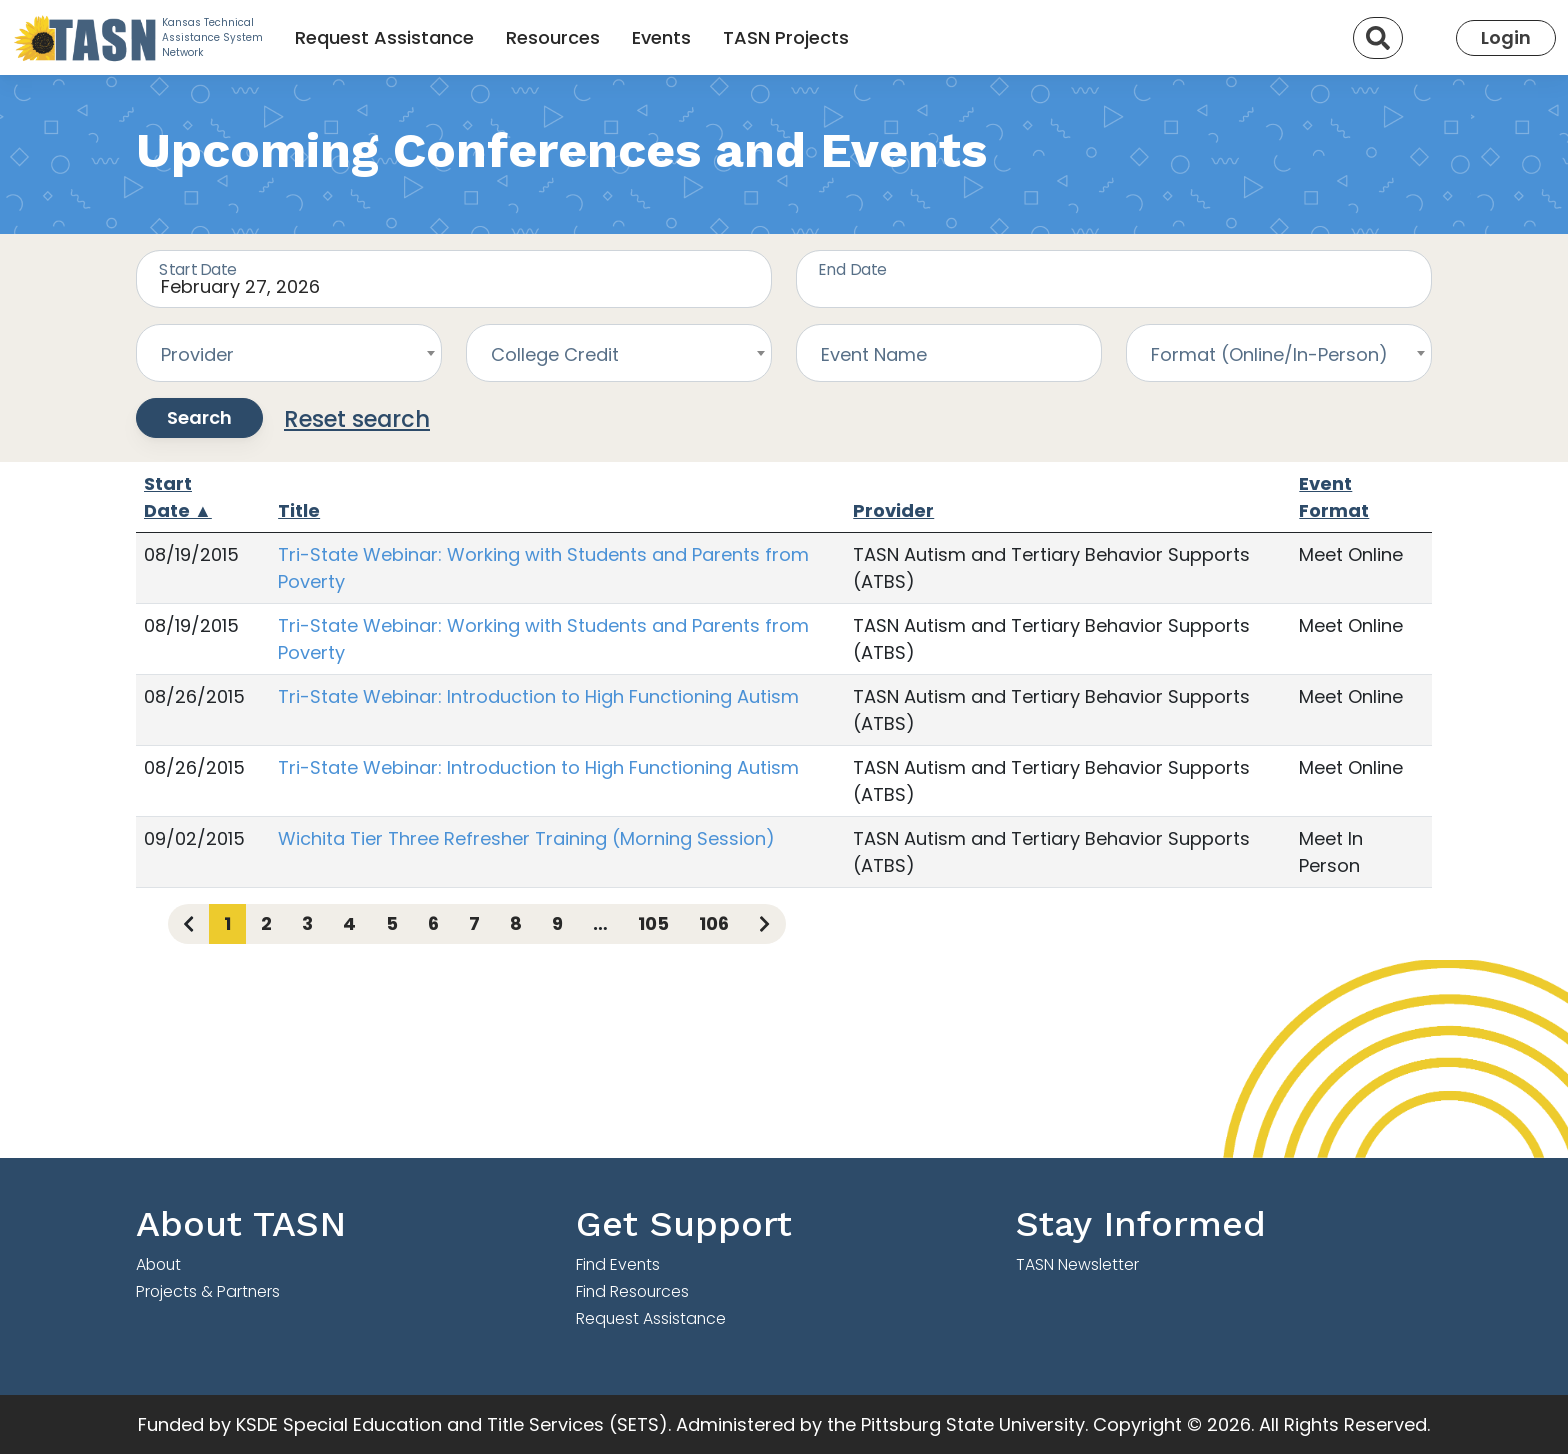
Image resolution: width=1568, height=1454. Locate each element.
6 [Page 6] (433, 923)
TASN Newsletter (1077, 1264)
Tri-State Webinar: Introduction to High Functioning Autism (538, 696)
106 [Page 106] (714, 923)
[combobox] (289, 353)
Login (1506, 37)
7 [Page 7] (474, 923)
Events (661, 37)
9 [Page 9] (557, 923)
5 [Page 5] (392, 923)
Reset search (357, 419)
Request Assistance (384, 37)
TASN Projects (786, 37)
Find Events (618, 1264)
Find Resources (632, 1291)
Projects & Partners (208, 1291)
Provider (893, 510)
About (158, 1264)
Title (299, 510)
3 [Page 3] (307, 923)
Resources (553, 37)
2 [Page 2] (266, 923)
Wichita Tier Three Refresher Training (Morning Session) (526, 838)
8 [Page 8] (516, 923)
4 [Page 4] (349, 923)
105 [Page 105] (653, 923)
